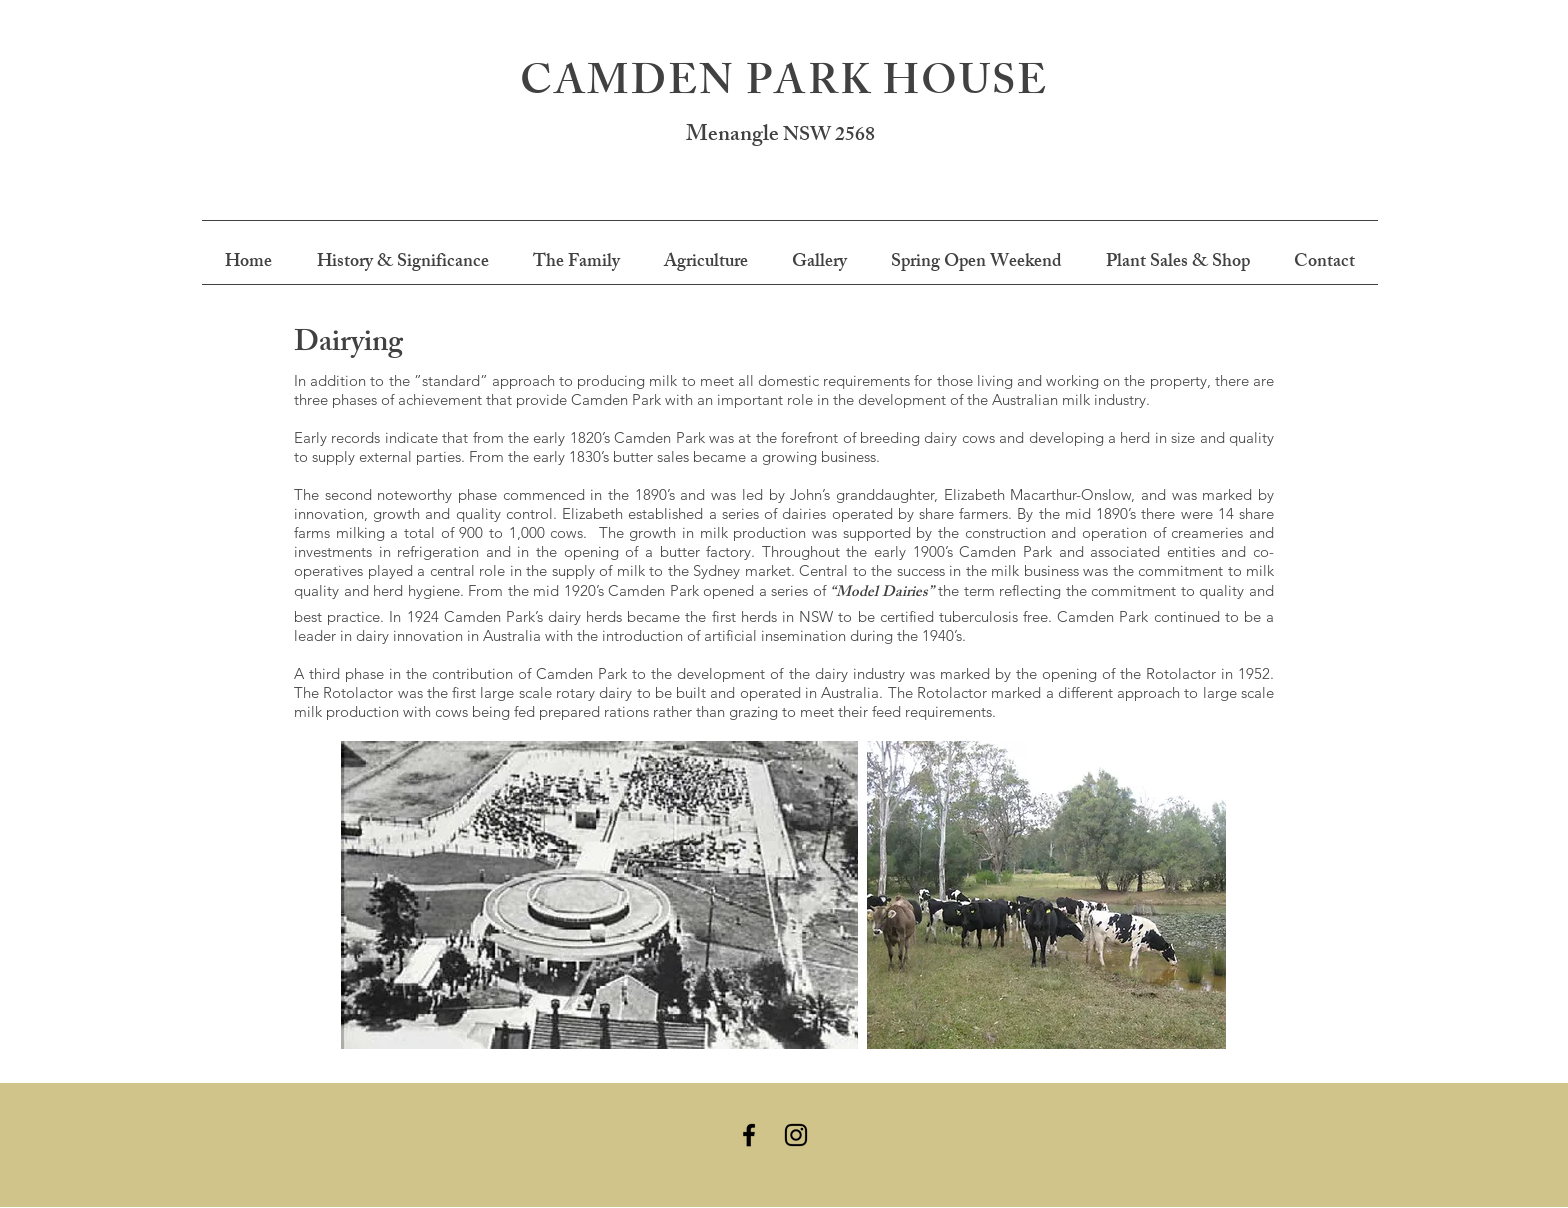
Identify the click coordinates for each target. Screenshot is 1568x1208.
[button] (402, 263)
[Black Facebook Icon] (749, 1135)
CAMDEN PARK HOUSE (784, 86)
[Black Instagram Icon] (796, 1135)
